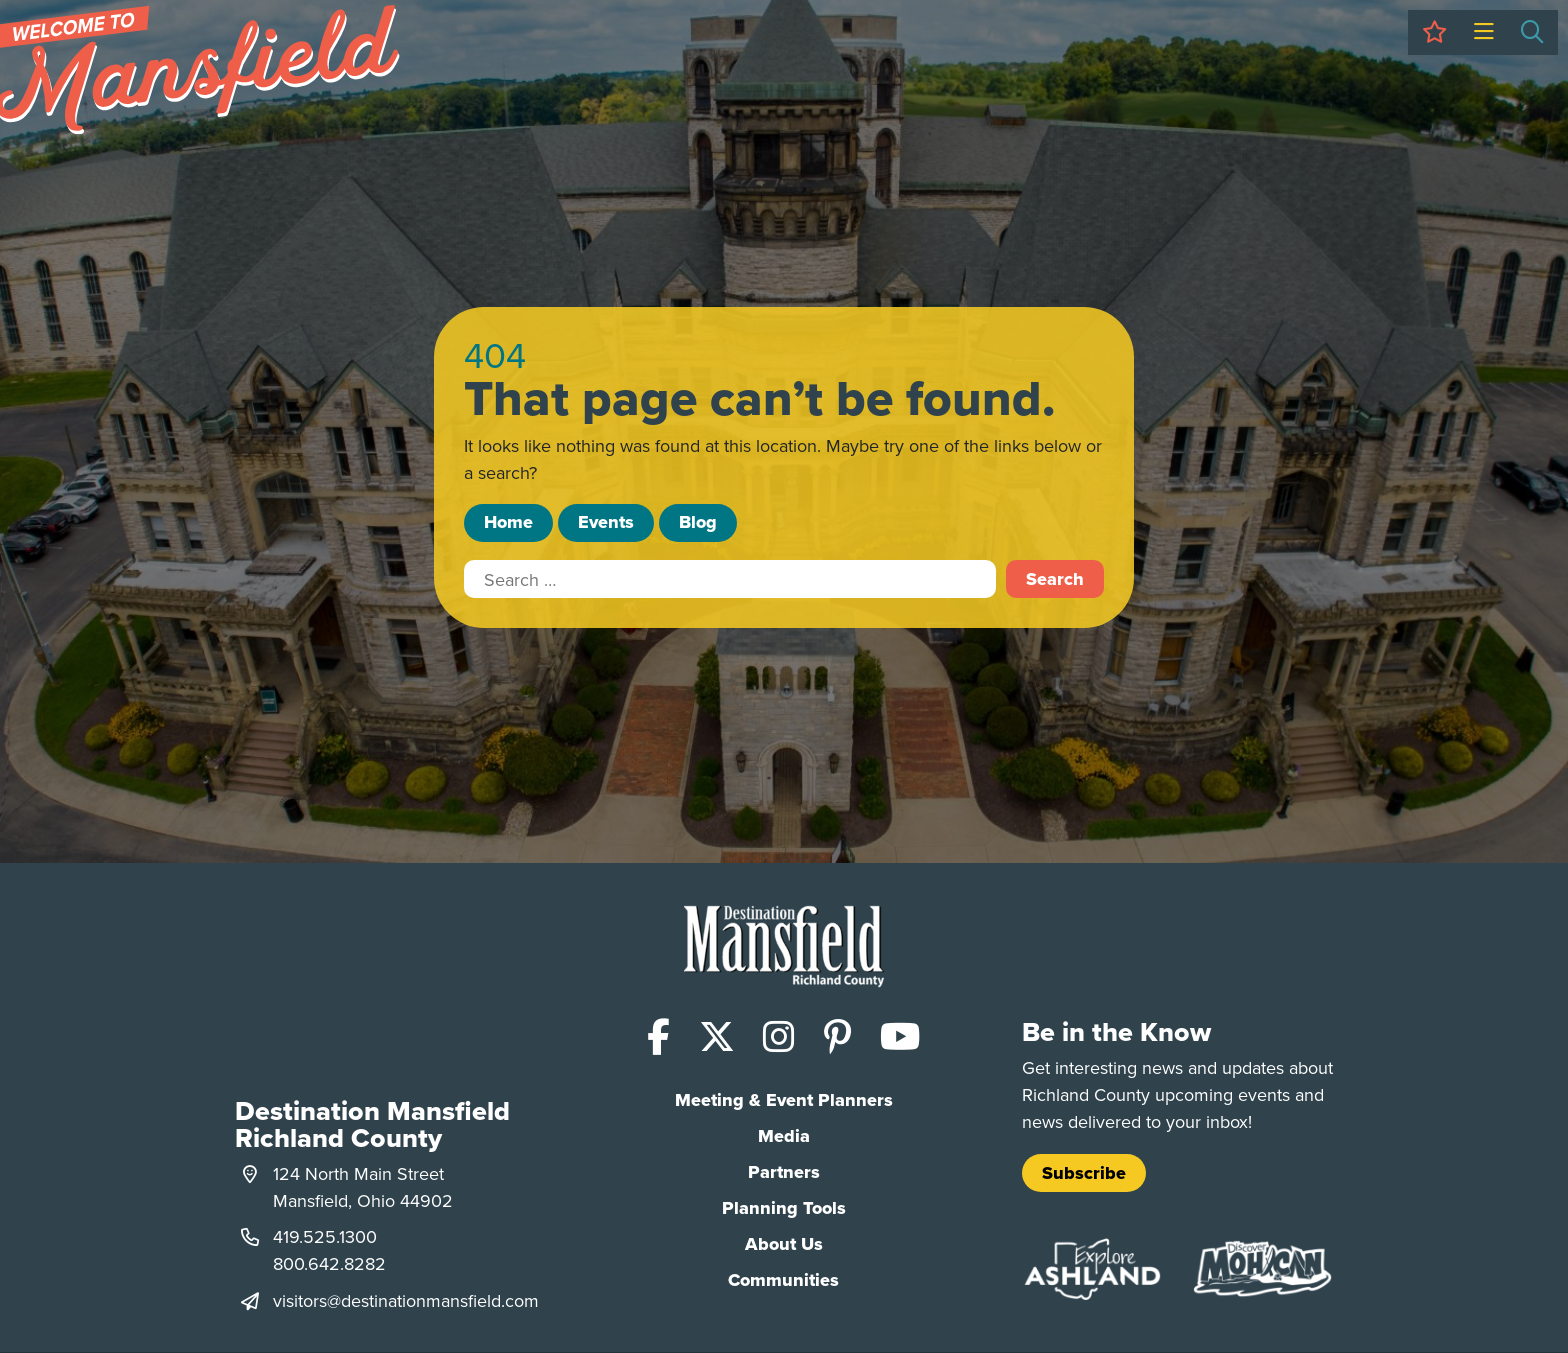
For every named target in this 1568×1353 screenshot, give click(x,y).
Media (784, 1136)
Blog (698, 522)
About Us (784, 1244)
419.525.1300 (325, 1236)
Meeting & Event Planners (784, 1100)
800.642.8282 (329, 1263)
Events (606, 522)
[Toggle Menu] (1483, 32)
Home (508, 522)
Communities (783, 1280)
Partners (784, 1172)
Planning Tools (784, 1208)
